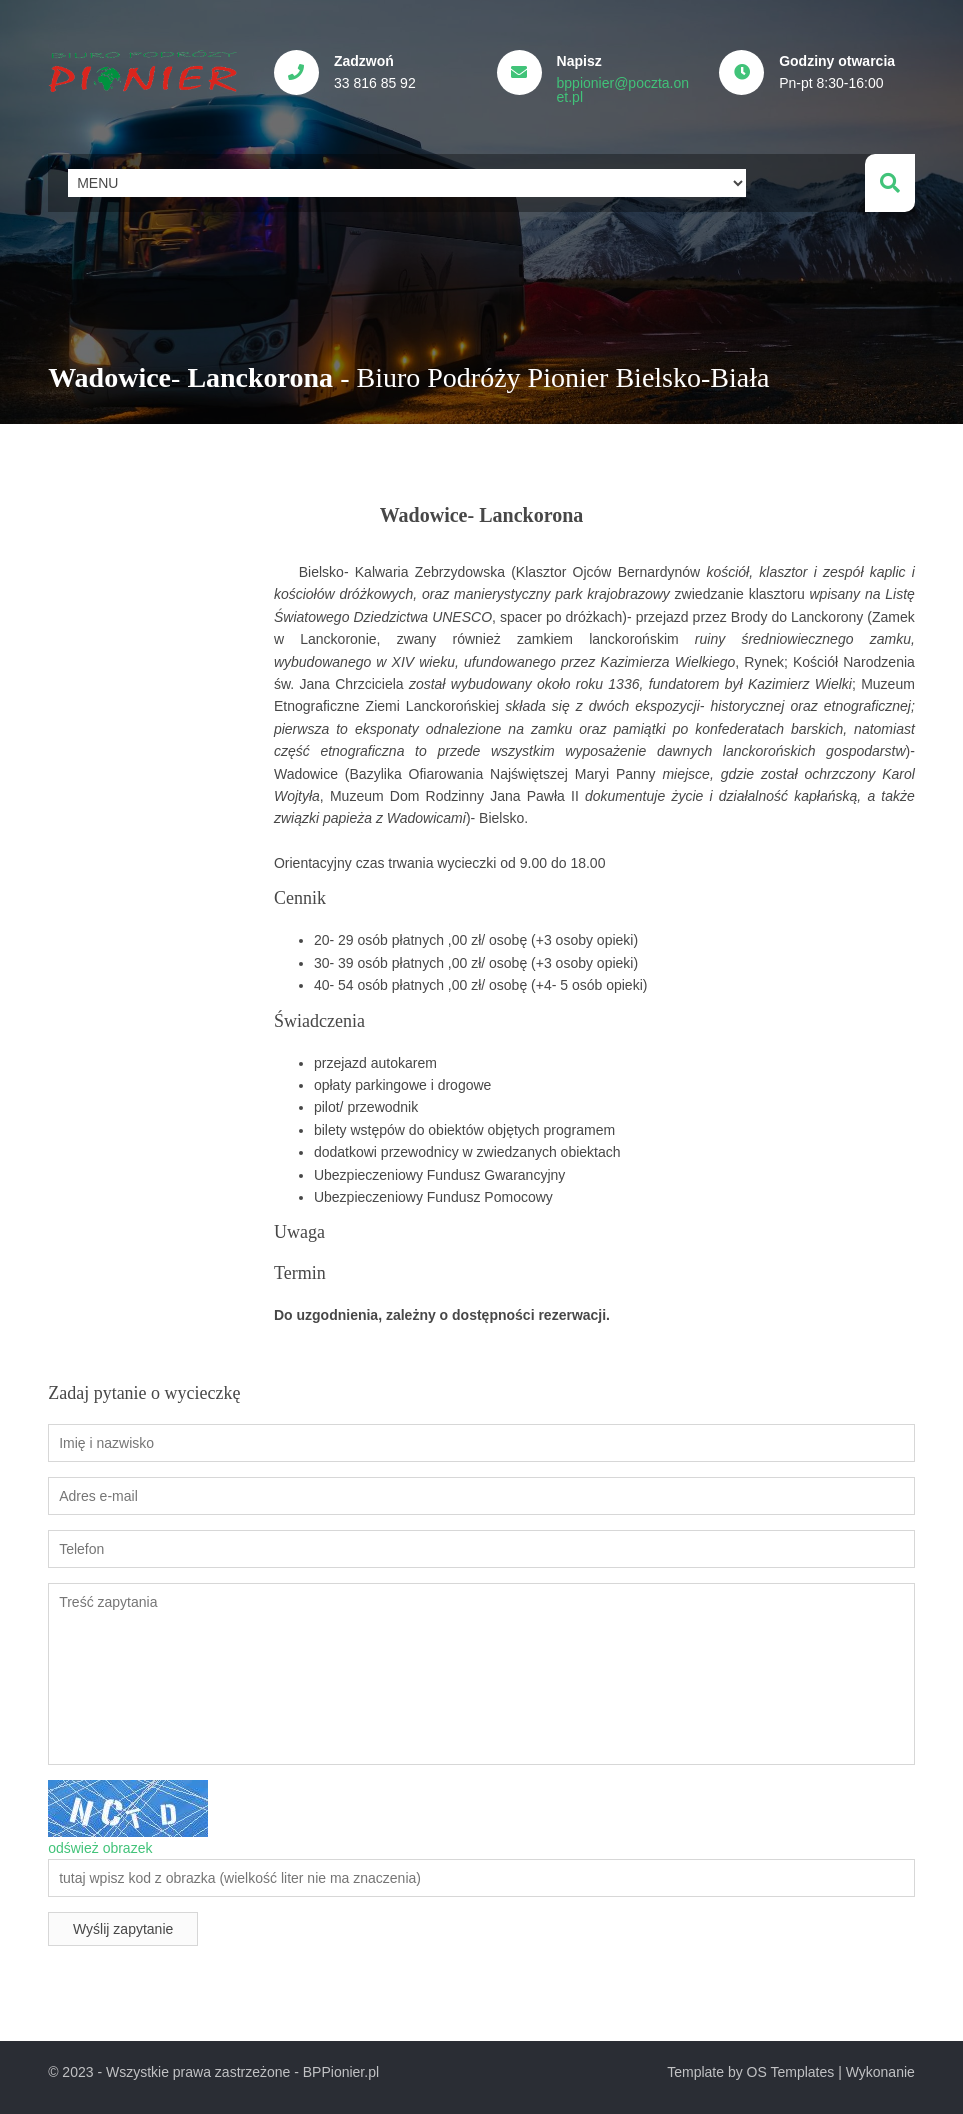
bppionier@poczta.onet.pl (623, 90)
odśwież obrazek (100, 1848)
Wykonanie (880, 2072)
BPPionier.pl (341, 2072)
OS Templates (791, 2072)
